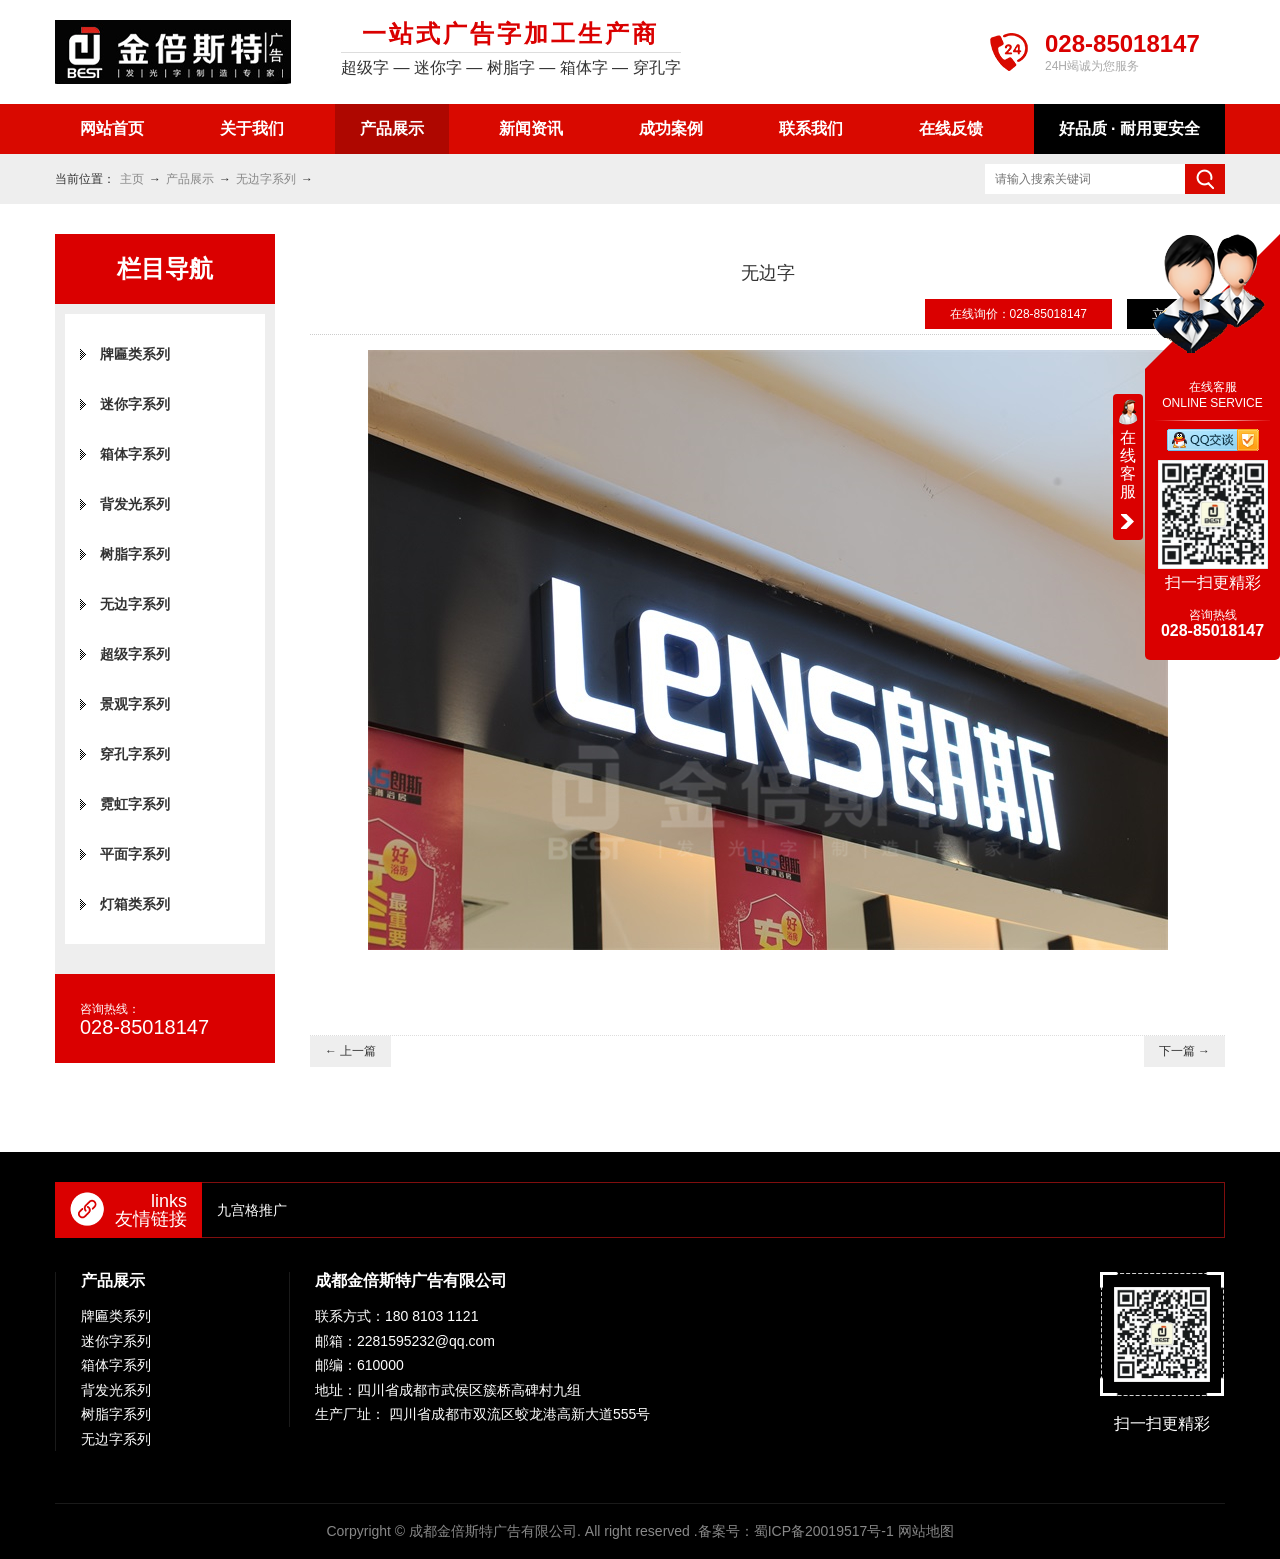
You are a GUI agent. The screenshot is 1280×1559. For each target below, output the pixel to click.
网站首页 (112, 128)
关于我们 (252, 128)
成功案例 (671, 128)
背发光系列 (135, 504)
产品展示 (392, 128)
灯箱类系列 (135, 904)
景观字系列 (135, 704)
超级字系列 (135, 654)
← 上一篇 (350, 1051)
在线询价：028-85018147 (1018, 314)
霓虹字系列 (135, 804)
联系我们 (811, 128)
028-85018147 (1122, 43)
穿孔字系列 (135, 754)
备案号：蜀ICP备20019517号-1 (796, 1531)
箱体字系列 (135, 454)
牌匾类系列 (135, 354)
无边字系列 (266, 179)
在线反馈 (951, 128)
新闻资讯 (531, 128)
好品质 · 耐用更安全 (1129, 128)
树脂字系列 (135, 554)
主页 (132, 179)
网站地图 (926, 1531)
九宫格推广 (252, 1210)
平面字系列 (135, 854)
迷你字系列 (135, 404)
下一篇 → (1184, 1051)
